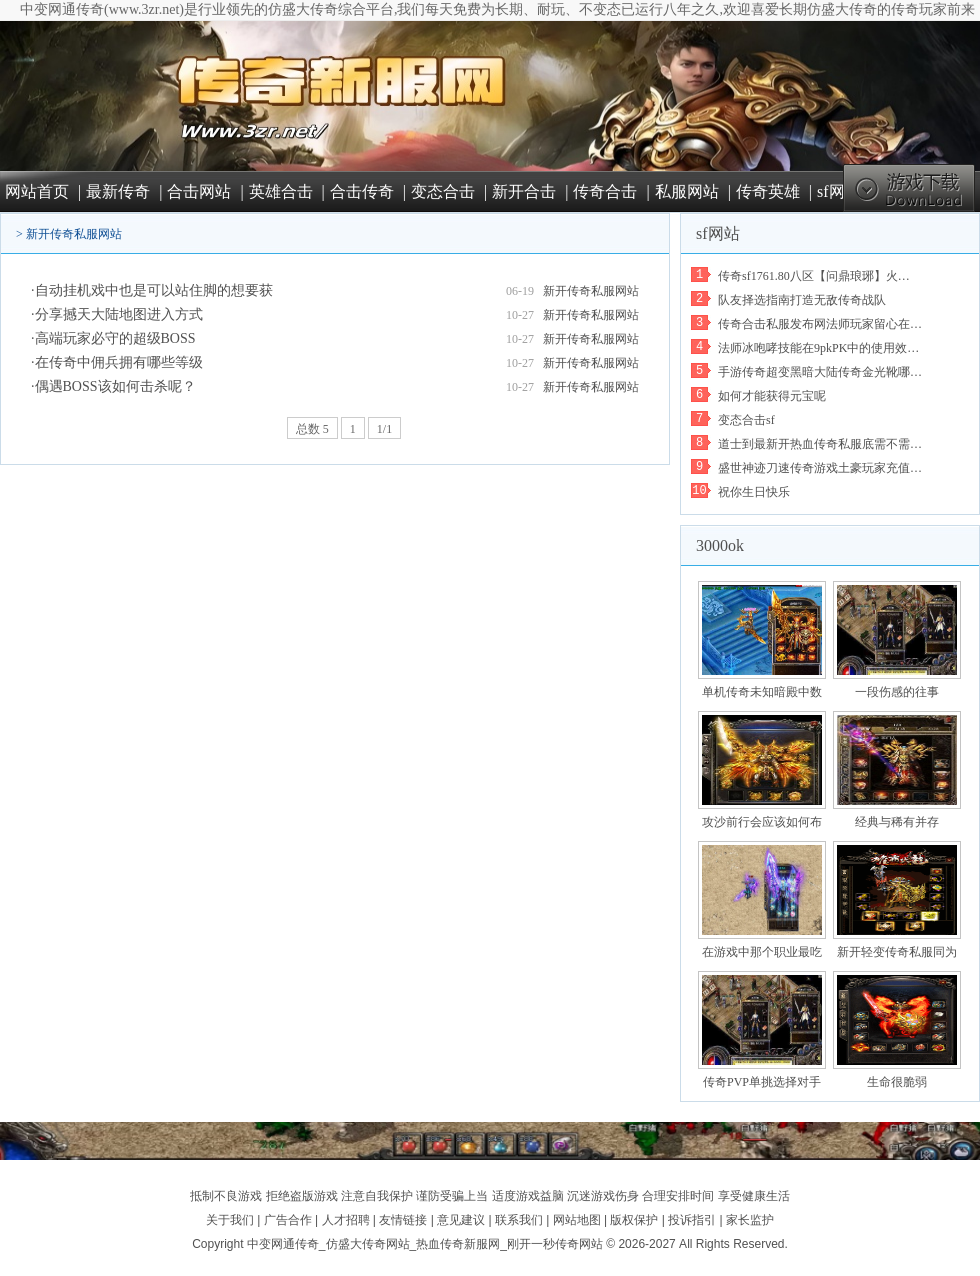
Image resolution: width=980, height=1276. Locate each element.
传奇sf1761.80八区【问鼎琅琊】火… (814, 276)
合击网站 (199, 191)
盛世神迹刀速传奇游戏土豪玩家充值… (820, 468)
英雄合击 (281, 191)
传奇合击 (605, 191)
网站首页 (37, 191)
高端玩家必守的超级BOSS (115, 338)
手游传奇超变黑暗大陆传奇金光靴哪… (820, 372)
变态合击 (443, 191)
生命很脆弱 (897, 1082)
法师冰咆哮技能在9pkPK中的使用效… (818, 348)
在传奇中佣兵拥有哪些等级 (119, 362)
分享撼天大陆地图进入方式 (119, 314)
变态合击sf (746, 420)
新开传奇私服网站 (74, 234)
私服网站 (687, 191)
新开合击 (524, 191)
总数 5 (312, 429)
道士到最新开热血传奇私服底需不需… (820, 444)
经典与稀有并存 (897, 822)
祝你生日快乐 (754, 492)
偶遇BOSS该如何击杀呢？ (115, 386)
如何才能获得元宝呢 (772, 396)
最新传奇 (118, 191)
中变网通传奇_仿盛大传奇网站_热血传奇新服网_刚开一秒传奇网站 (425, 1244)
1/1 (384, 429)
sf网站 (839, 191)
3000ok (720, 545)
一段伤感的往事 (897, 692)
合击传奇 (362, 191)
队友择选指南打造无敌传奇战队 (802, 300)
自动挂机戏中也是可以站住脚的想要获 (154, 290)
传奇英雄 (768, 191)
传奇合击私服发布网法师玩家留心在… (820, 324)
